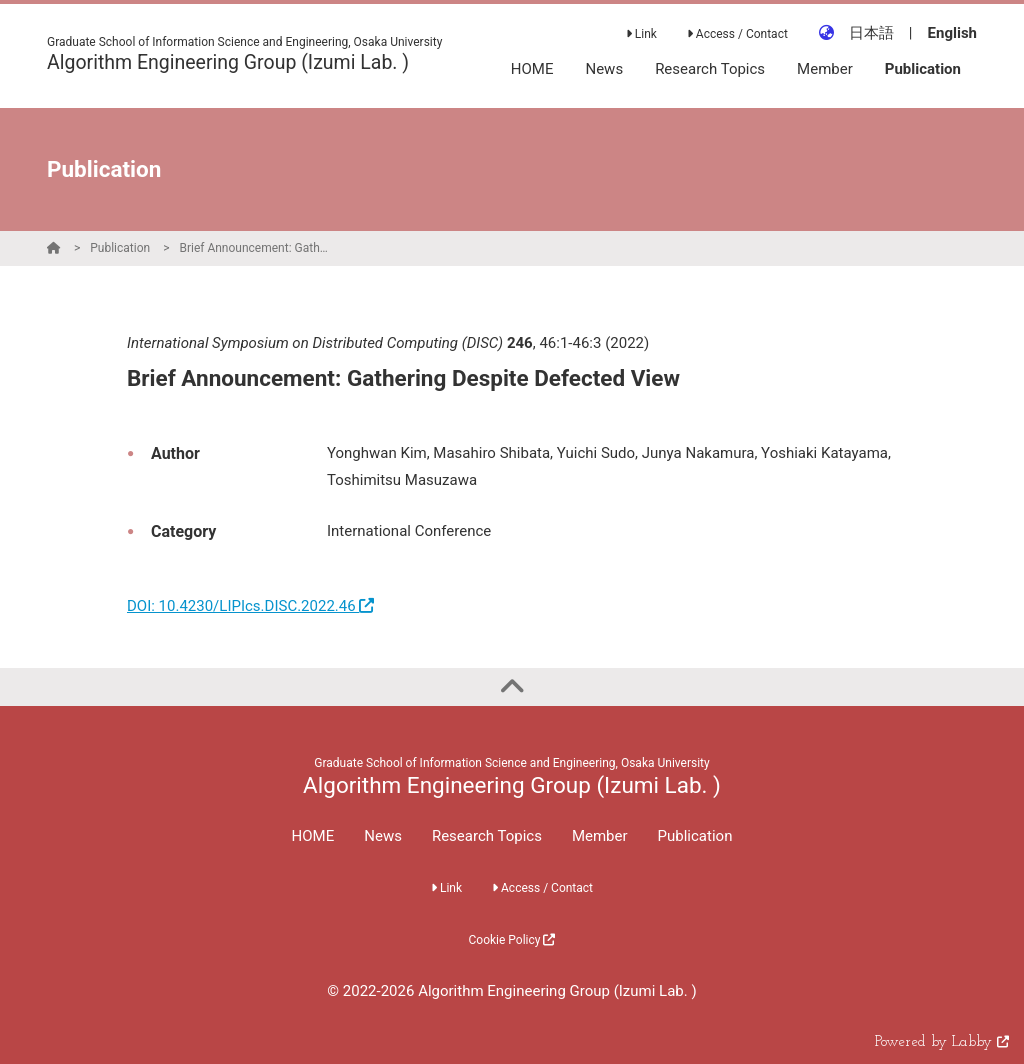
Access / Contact (737, 34)
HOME (313, 836)
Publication (120, 248)
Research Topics (487, 836)
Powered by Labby (942, 1042)
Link (641, 34)
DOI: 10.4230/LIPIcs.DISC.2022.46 (250, 606)
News (383, 836)
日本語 (871, 33)
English (952, 33)
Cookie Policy (512, 940)
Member (600, 836)
